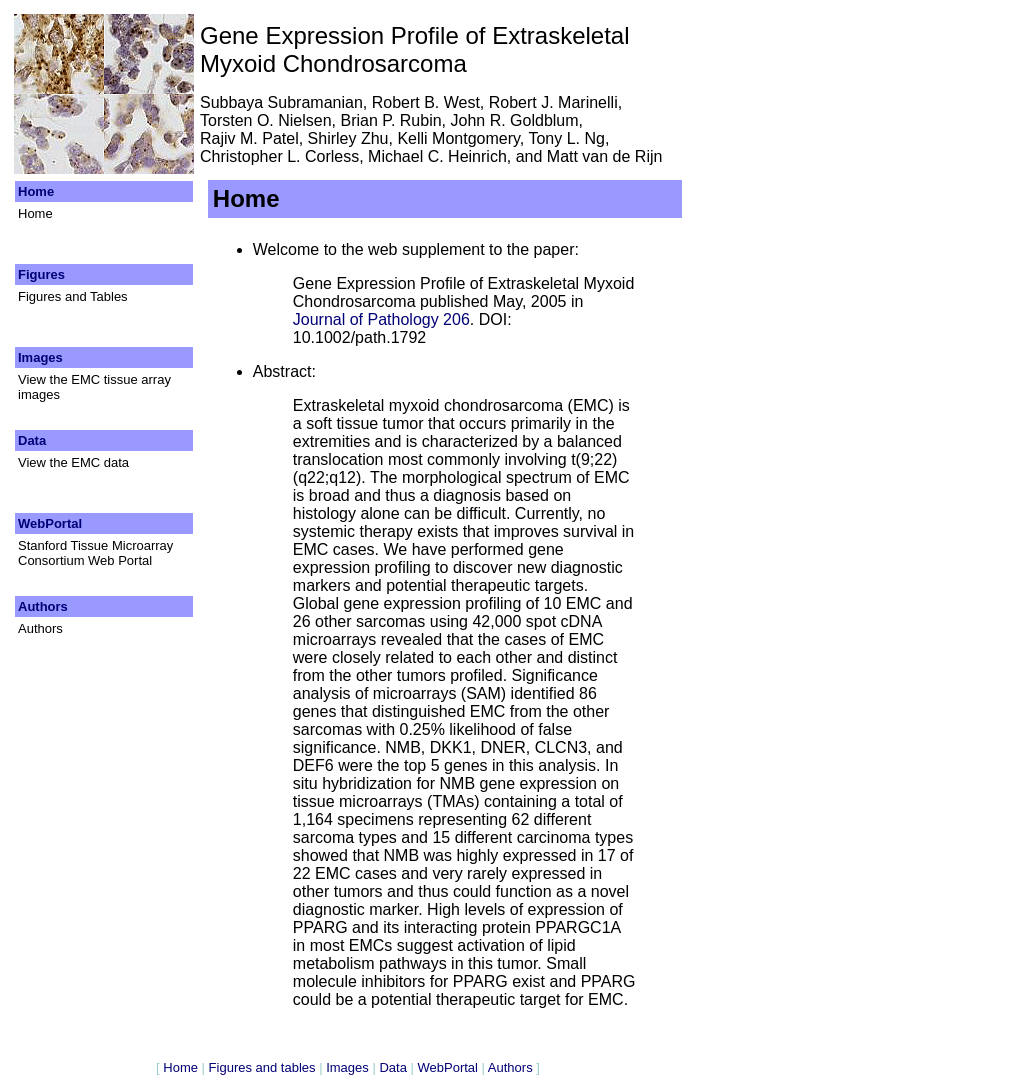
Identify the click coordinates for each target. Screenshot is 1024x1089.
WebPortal (52, 523)
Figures (43, 274)
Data (34, 440)
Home (38, 191)
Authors (44, 606)
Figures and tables (262, 1067)
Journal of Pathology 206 (381, 319)
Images (42, 357)
